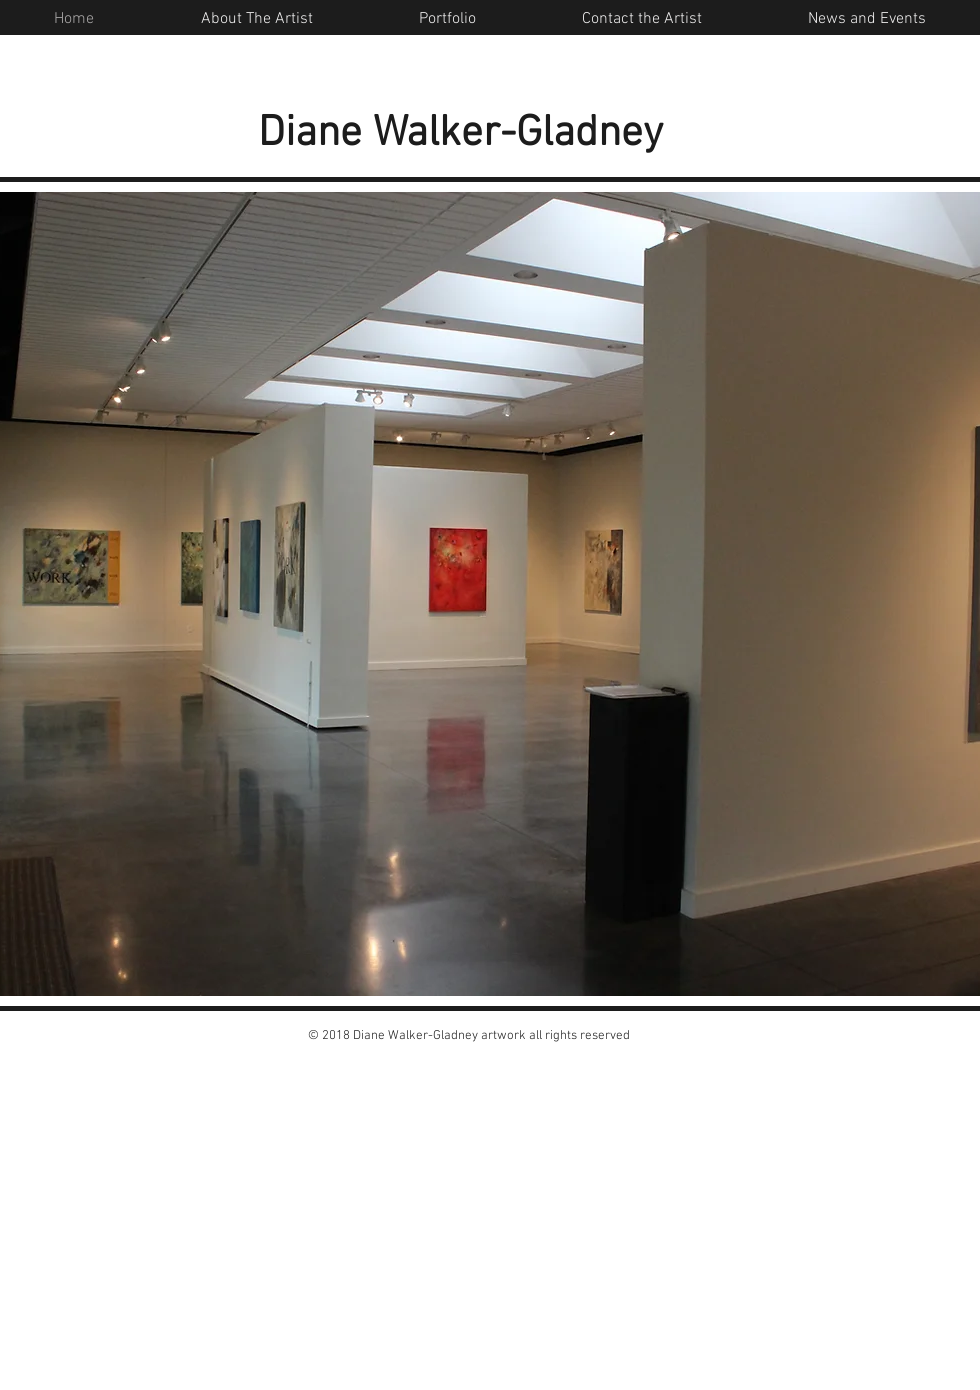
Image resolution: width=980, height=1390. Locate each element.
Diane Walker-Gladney (460, 134)
